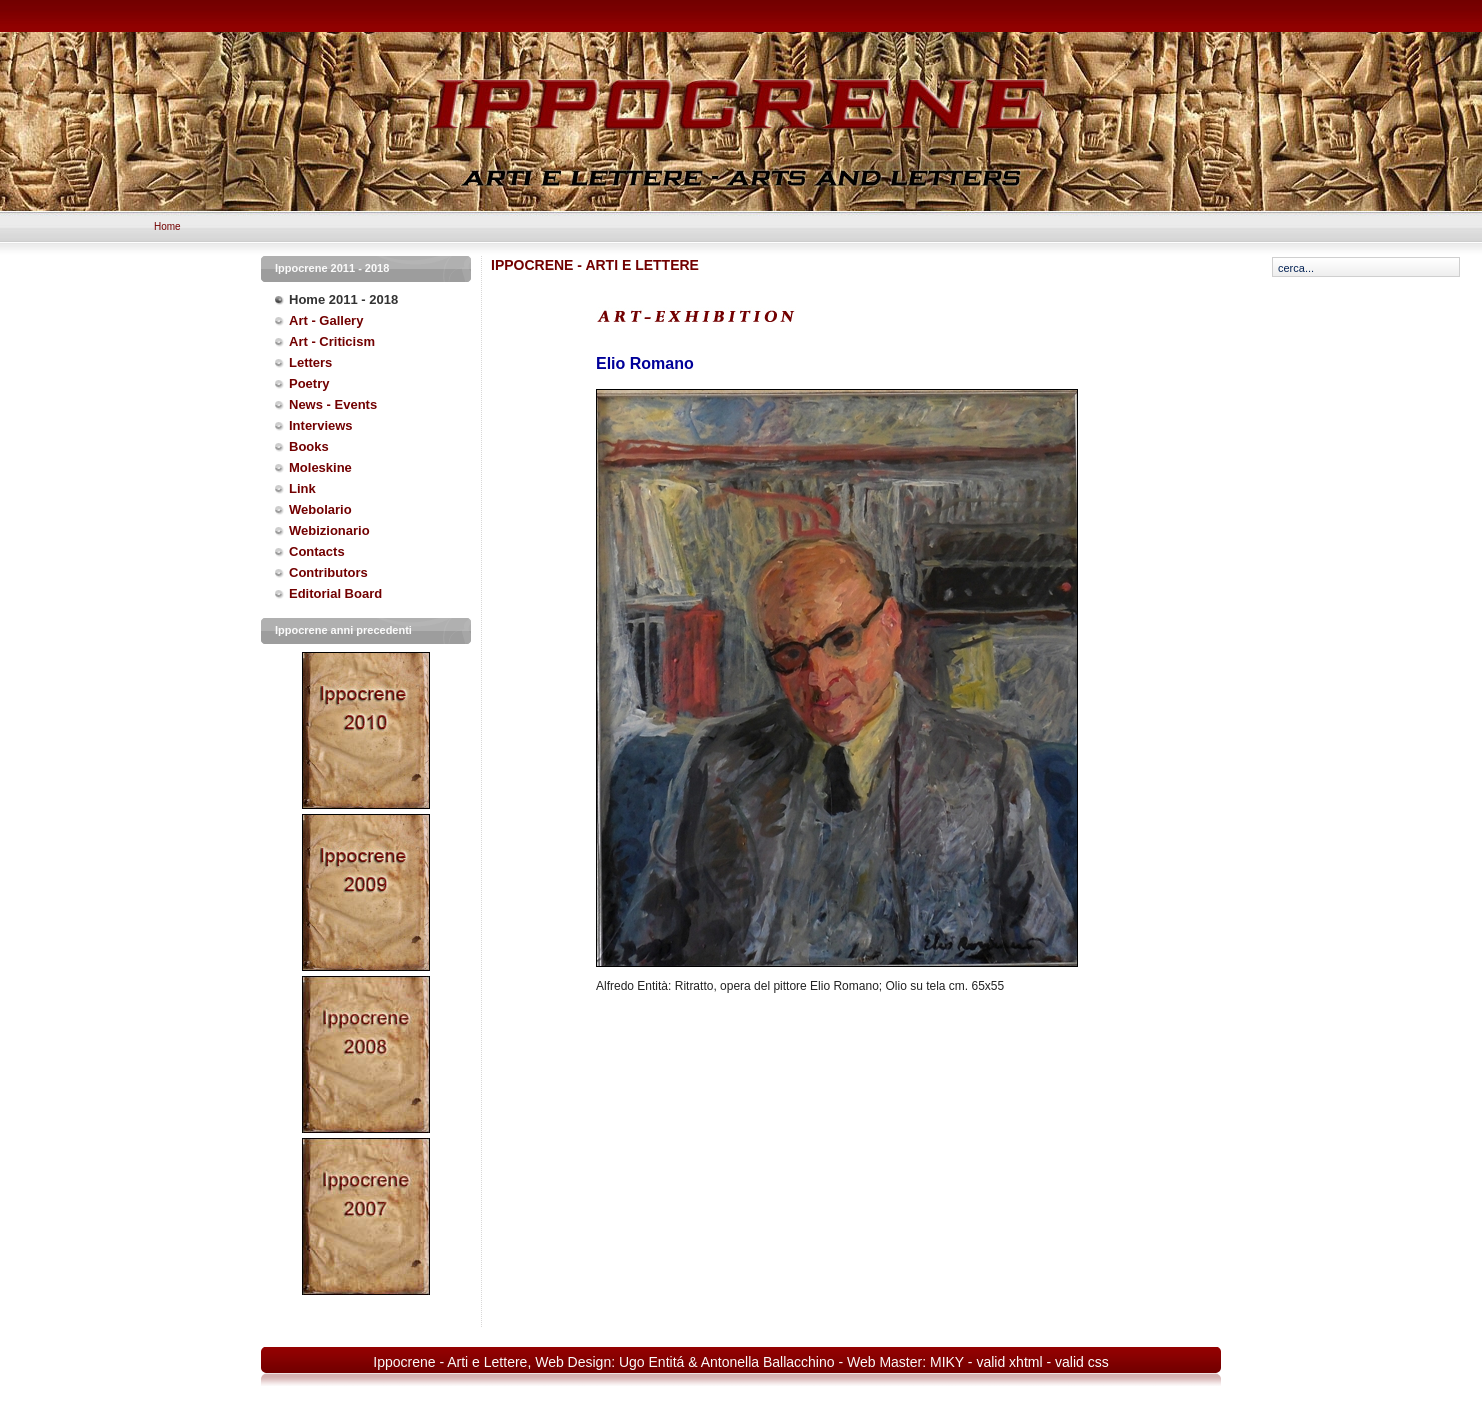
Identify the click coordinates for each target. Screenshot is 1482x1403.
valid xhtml (1009, 1362)
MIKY (947, 1362)
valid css (1082, 1362)
